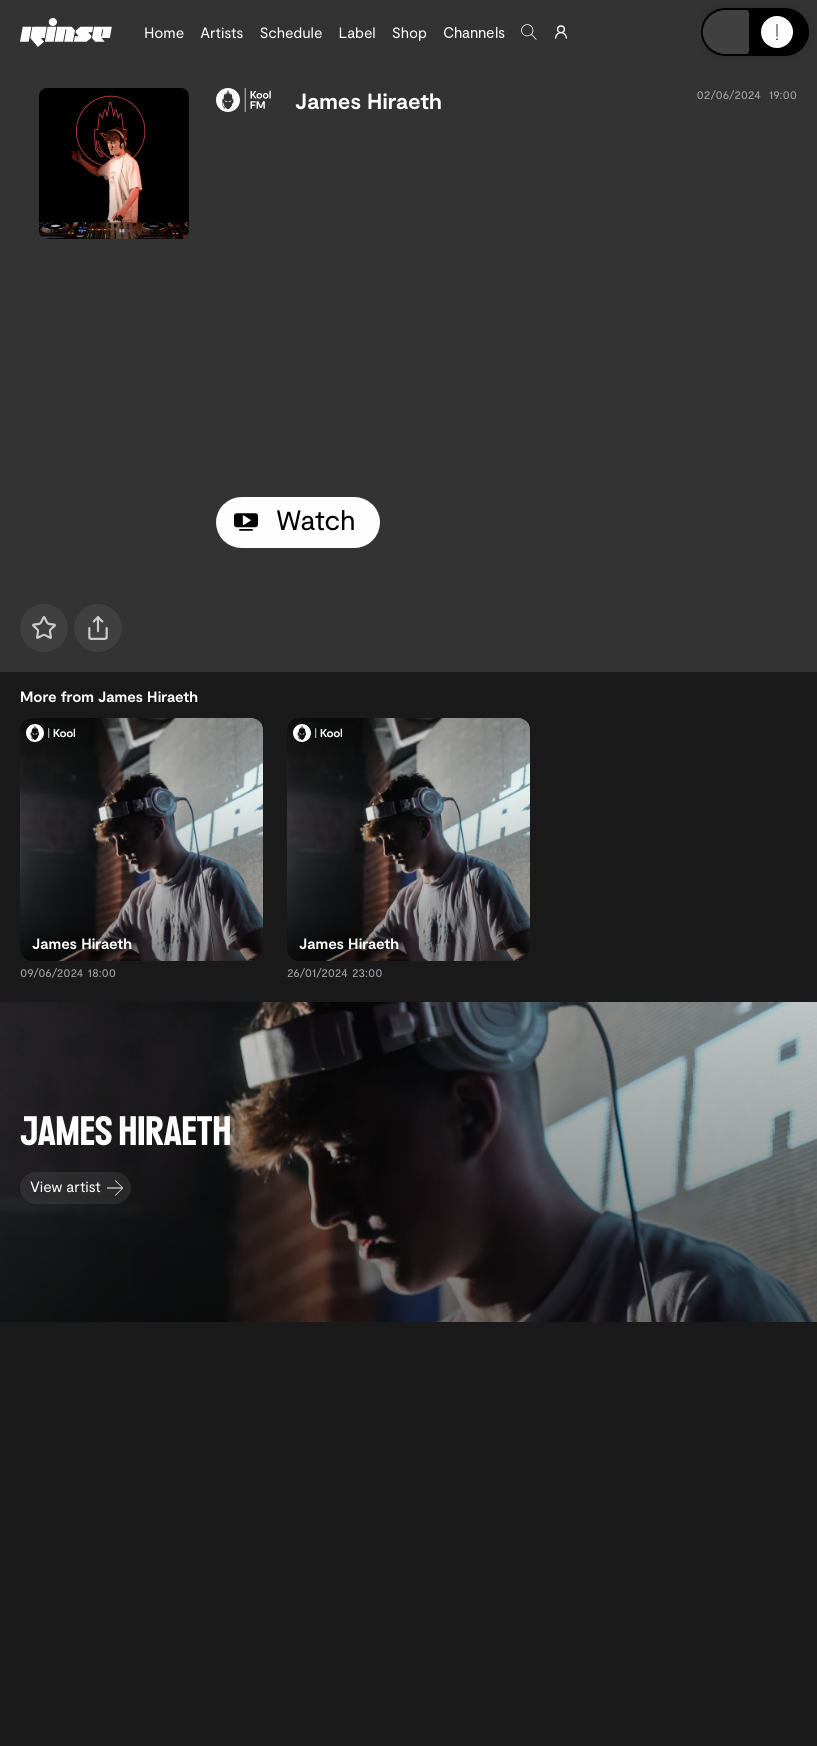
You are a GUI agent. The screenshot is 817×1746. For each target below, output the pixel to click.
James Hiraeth (368, 101)
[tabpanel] (506, 301)
